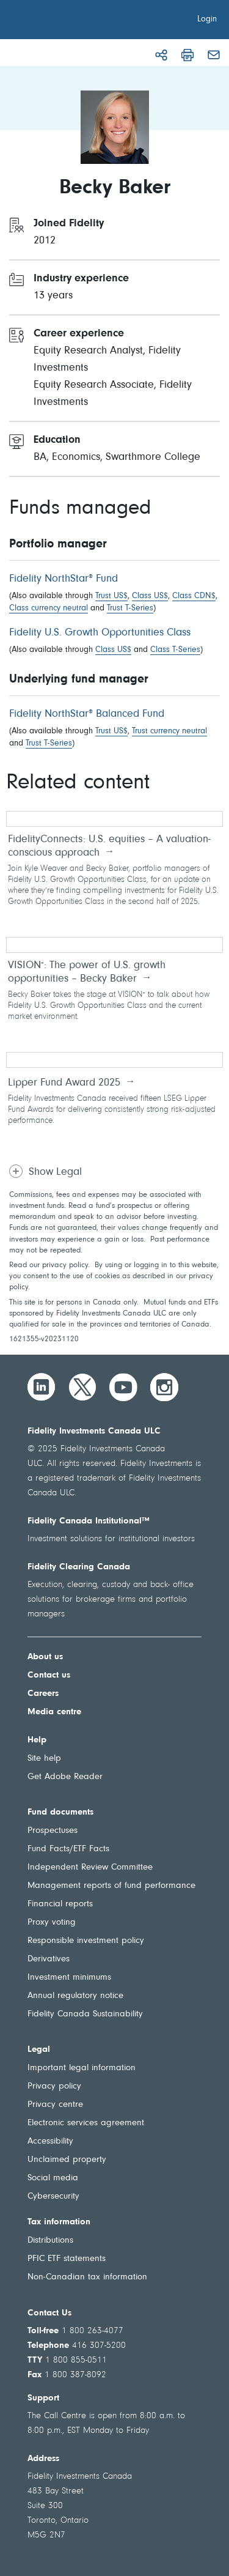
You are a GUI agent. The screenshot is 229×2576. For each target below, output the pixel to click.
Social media (52, 2178)
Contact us (48, 1675)
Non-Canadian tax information (87, 2277)
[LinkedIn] (41, 1387)
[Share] (161, 55)
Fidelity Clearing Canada (78, 1567)
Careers (43, 1693)
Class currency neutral (48, 608)
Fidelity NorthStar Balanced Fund (86, 714)
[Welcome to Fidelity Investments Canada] (78, 21)
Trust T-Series (130, 608)
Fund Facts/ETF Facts (68, 1849)
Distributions (50, 2240)
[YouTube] (123, 1387)
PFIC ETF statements (66, 2258)
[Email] (214, 55)
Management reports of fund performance (111, 1885)
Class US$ (150, 596)
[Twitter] (82, 1387)
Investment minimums (69, 1977)
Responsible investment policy (85, 1940)
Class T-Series (175, 650)
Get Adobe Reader (65, 1777)
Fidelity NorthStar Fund (63, 579)
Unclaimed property (66, 2159)
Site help (44, 1758)
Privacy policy (54, 2086)
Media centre (54, 1712)
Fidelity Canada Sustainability (85, 2014)
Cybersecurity (53, 2196)
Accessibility (50, 2141)
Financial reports (60, 1904)
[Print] (187, 55)
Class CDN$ (194, 596)
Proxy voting (51, 1922)
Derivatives (48, 1959)
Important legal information (81, 2068)
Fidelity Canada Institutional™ (88, 1521)
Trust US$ (111, 596)
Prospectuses (52, 1830)
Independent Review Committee (90, 1867)
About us (45, 1657)
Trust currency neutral (169, 731)
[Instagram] (164, 1387)
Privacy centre (55, 2104)
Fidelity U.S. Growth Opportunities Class (100, 632)
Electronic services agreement (85, 2123)
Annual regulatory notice (75, 1995)
